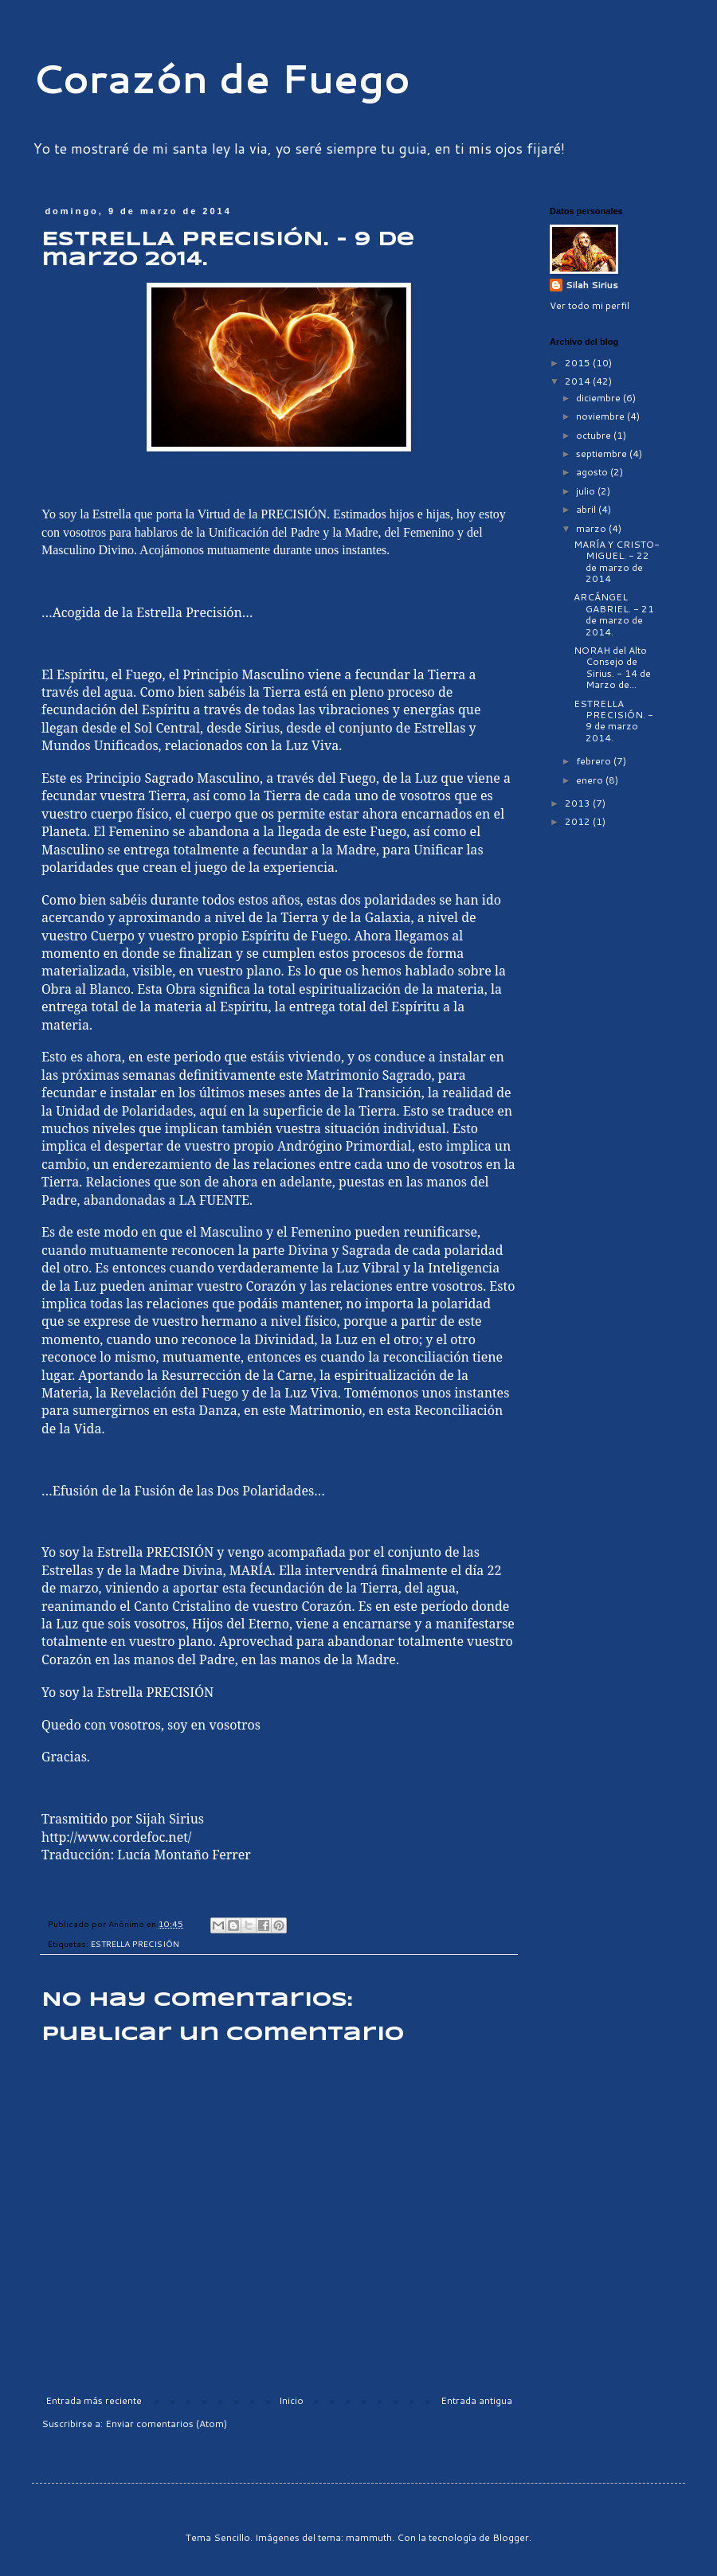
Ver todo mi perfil (589, 305)
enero (590, 780)
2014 (579, 381)
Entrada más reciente (93, 2400)
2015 (579, 362)
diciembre (599, 398)
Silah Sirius (592, 285)
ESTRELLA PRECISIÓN (135, 1943)
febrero (594, 761)
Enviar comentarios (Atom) (166, 2423)
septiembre (602, 453)
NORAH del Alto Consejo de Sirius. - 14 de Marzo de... (612, 667)
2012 (579, 821)
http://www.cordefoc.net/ (116, 1837)
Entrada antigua (476, 2400)
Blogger (510, 2537)
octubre (594, 435)
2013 (579, 803)
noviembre (601, 416)
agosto (593, 472)
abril (587, 509)
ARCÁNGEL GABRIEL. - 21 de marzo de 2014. (614, 614)
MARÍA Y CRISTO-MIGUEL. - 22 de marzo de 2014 (617, 561)
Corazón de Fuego (221, 77)
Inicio (291, 2400)
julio (587, 491)
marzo (592, 528)
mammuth (369, 2537)
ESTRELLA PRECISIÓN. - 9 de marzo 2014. (613, 721)
